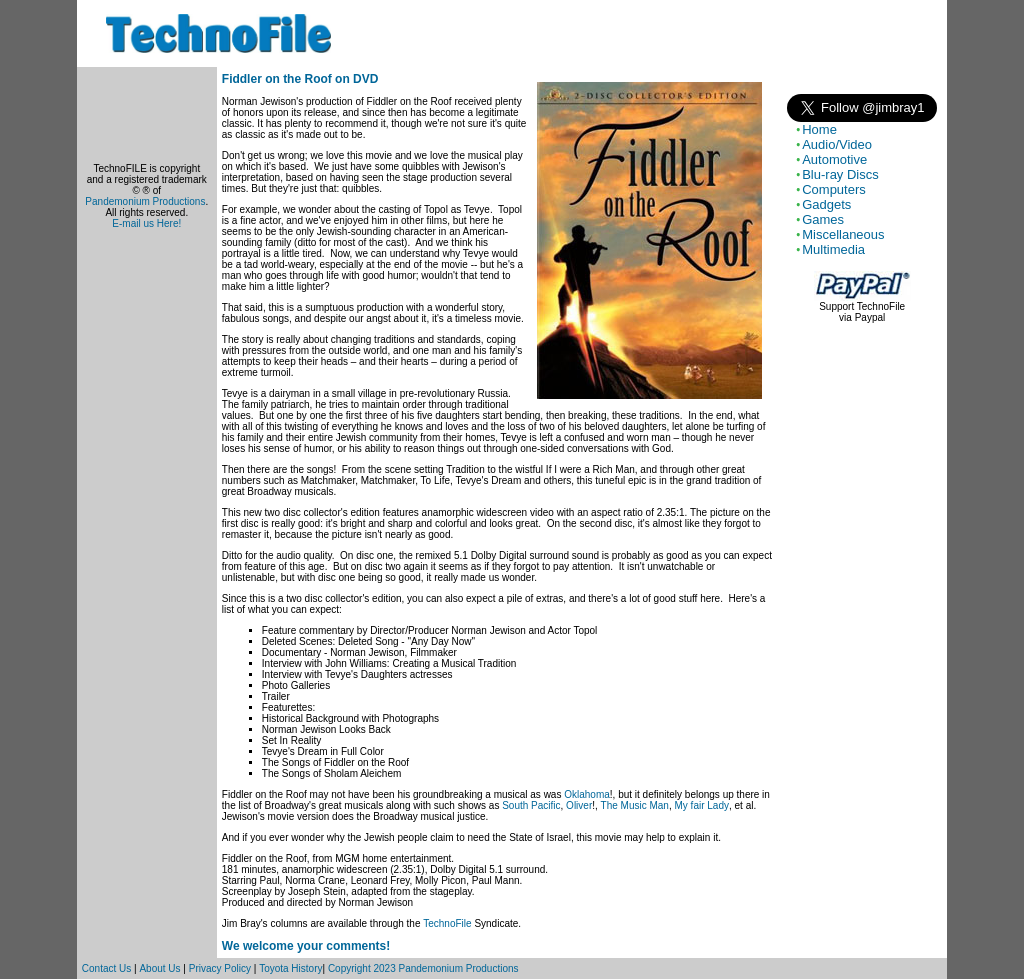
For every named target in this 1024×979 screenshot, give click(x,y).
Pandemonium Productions (145, 201)
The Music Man (635, 805)
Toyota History (290, 968)
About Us (159, 968)
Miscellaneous (843, 234)
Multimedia (833, 249)
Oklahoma (587, 794)
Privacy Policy (220, 968)
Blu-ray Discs (840, 174)
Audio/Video (837, 144)
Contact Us (106, 968)
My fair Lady (702, 805)
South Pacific (531, 805)
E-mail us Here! (146, 223)
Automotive (834, 159)
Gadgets (826, 204)
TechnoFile (447, 923)
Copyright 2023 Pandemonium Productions (423, 968)
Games (823, 219)
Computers (834, 189)
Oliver (579, 805)
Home (819, 129)
